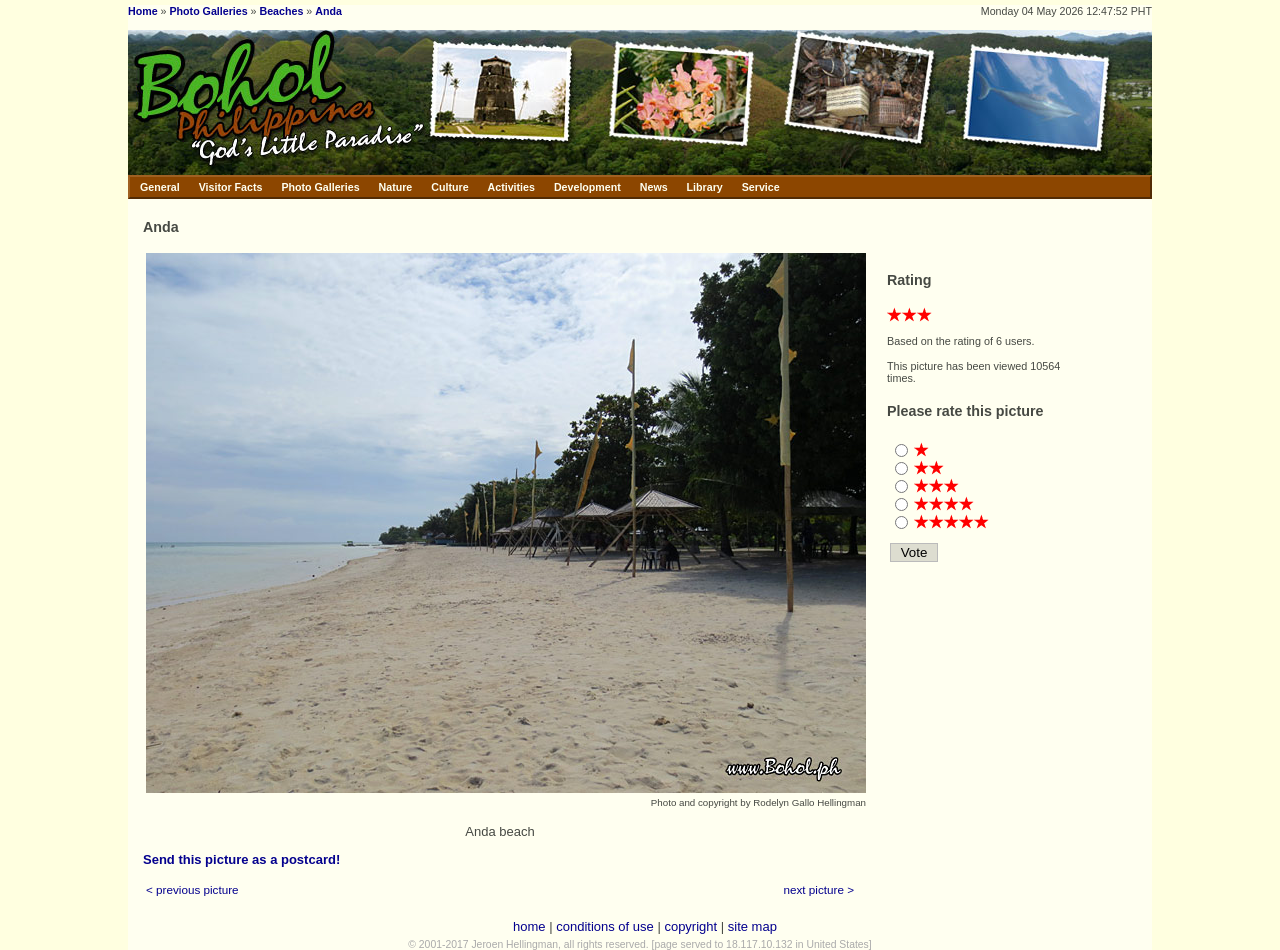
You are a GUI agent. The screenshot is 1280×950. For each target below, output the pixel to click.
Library (705, 187)
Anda (328, 11)
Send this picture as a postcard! (241, 859)
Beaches (282, 11)
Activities (511, 187)
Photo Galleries (208, 11)
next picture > (819, 889)
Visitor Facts (231, 187)
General (160, 187)
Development (587, 187)
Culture (449, 187)
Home (143, 11)
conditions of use (605, 926)
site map (752, 926)
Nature (396, 187)
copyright (690, 926)
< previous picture (192, 889)
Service (761, 187)
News (654, 187)
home (529, 926)
